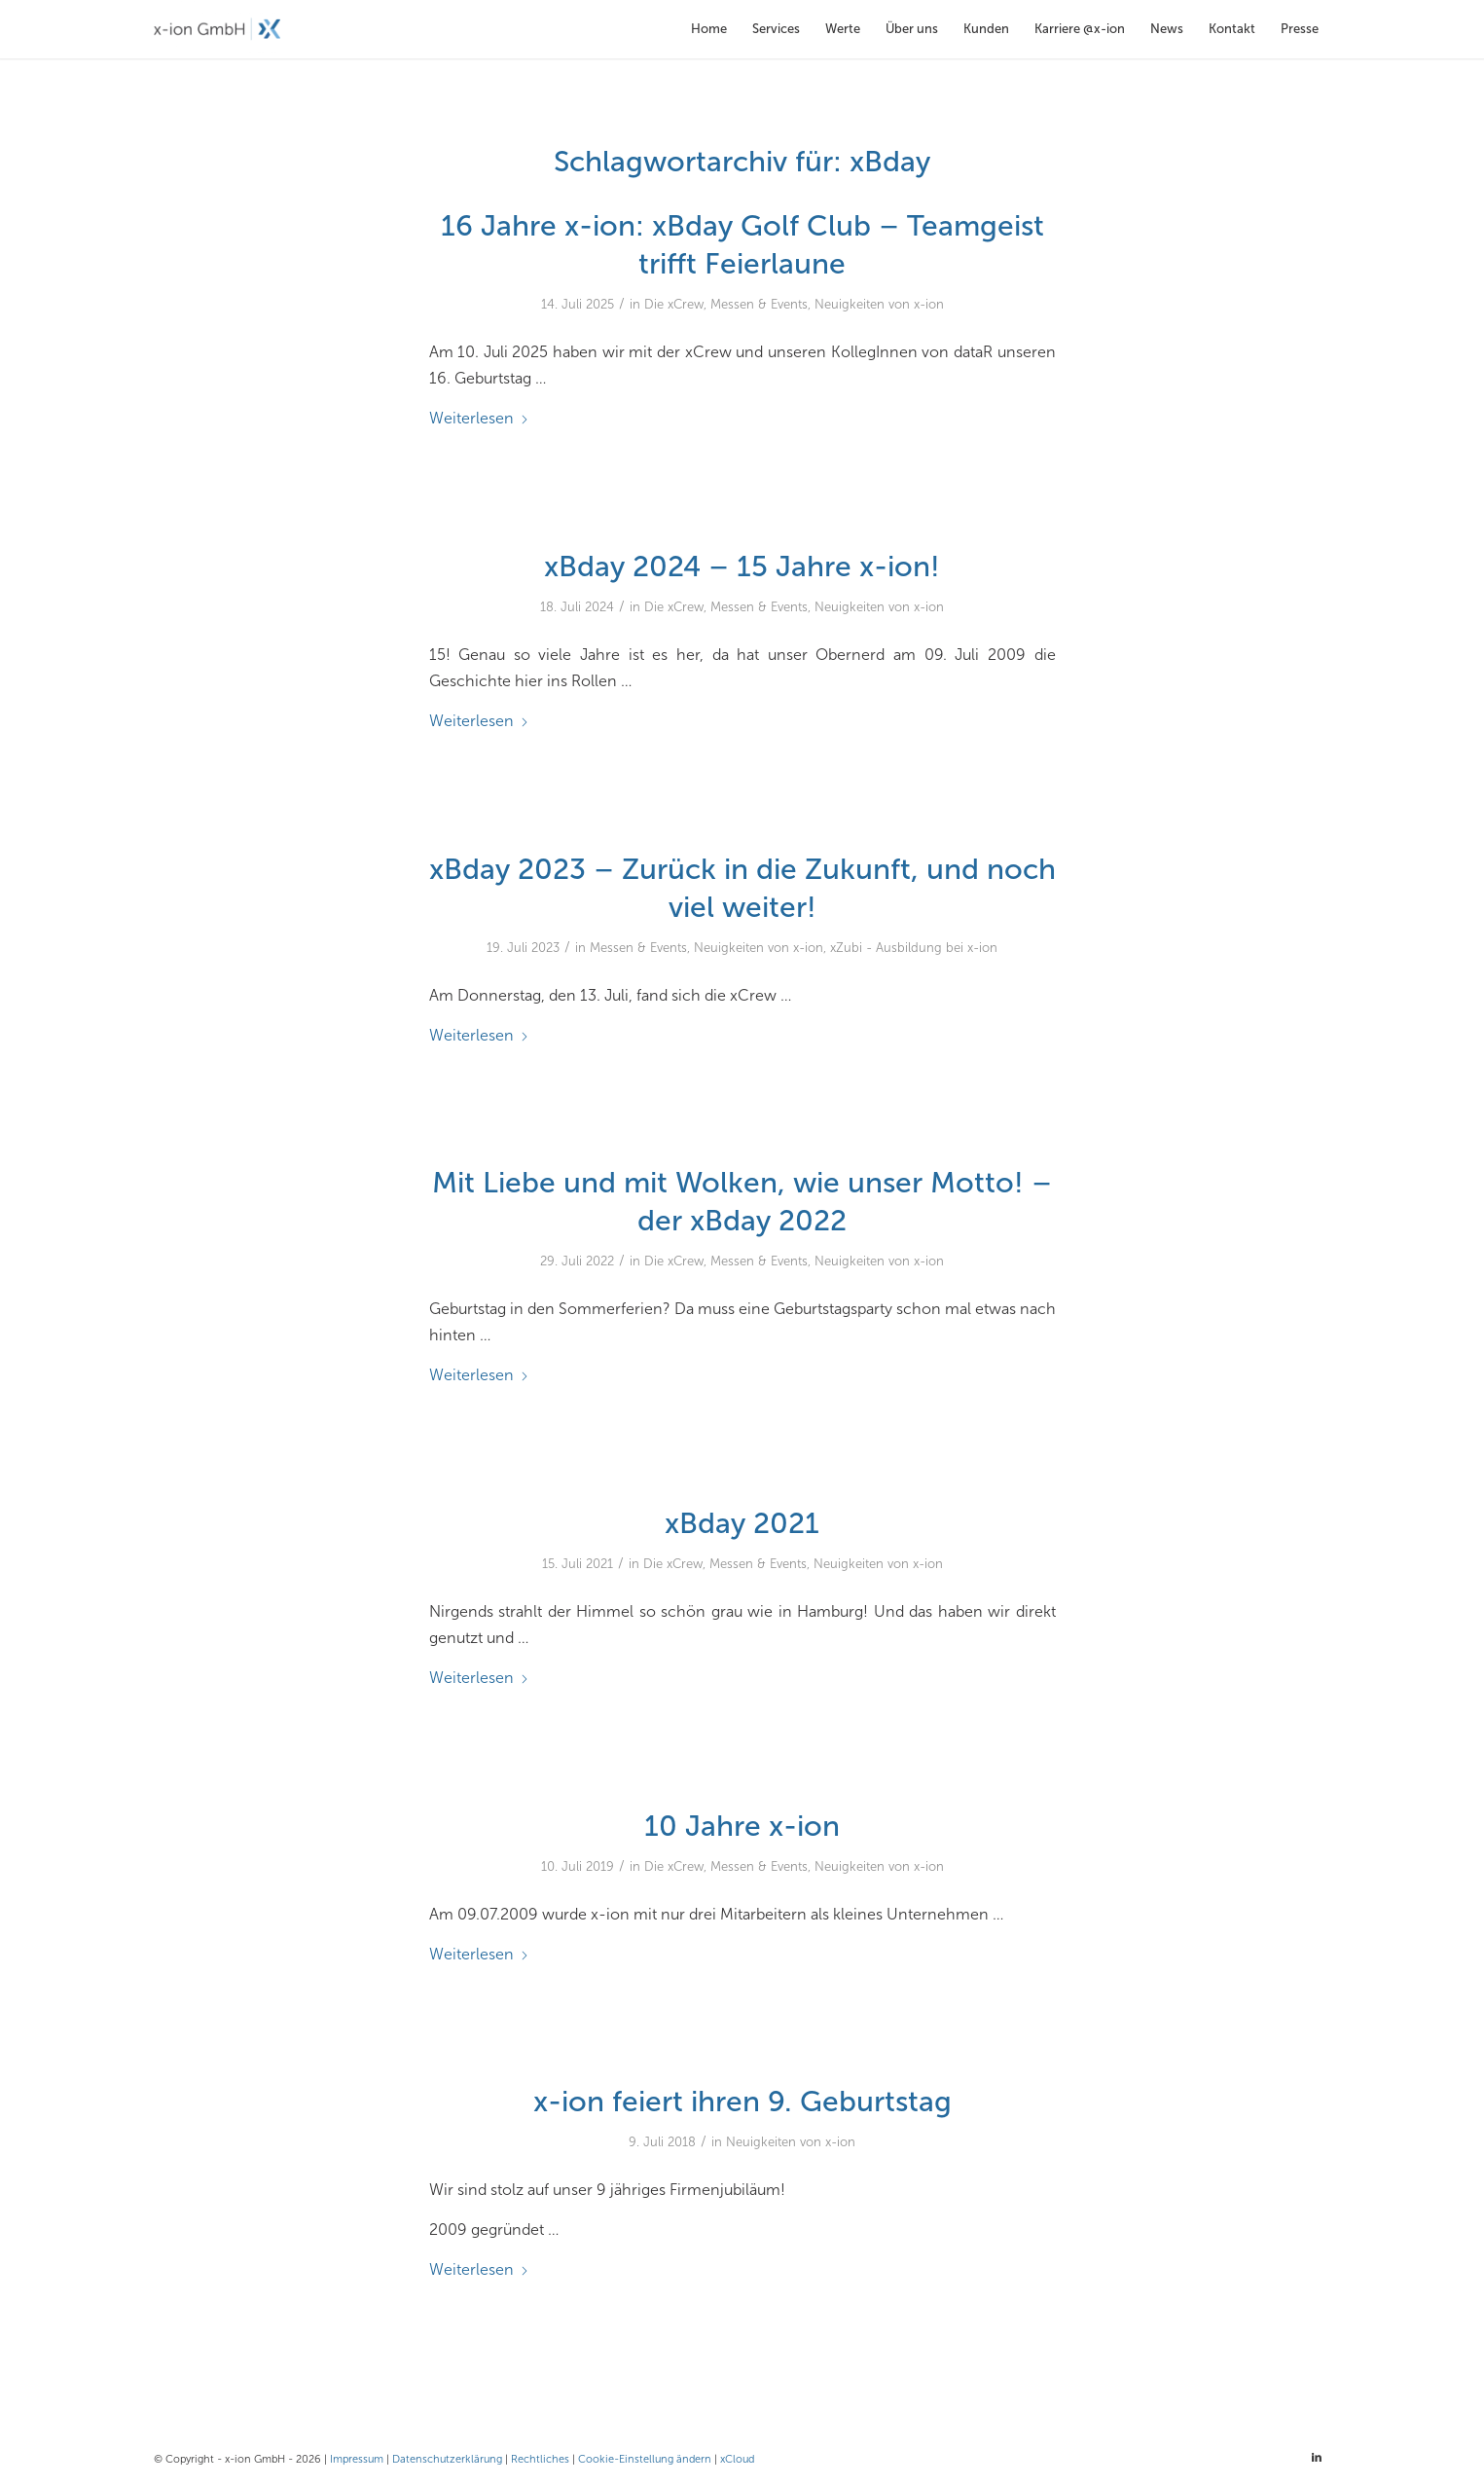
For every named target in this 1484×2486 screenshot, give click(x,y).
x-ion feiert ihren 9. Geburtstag (742, 2101)
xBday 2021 (742, 1523)
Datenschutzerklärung (447, 2459)
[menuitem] (709, 29)
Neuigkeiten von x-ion (879, 304)
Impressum (356, 2459)
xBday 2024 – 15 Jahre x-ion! (742, 566)
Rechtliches (540, 2459)
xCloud (737, 2459)
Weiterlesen (479, 418)
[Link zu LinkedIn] (1316, 2457)
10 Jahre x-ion (742, 1826)
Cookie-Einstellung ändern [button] (644, 2459)
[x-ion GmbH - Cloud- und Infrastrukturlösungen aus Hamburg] (217, 29)
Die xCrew (674, 304)
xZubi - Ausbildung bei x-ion (913, 947)
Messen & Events (759, 304)
